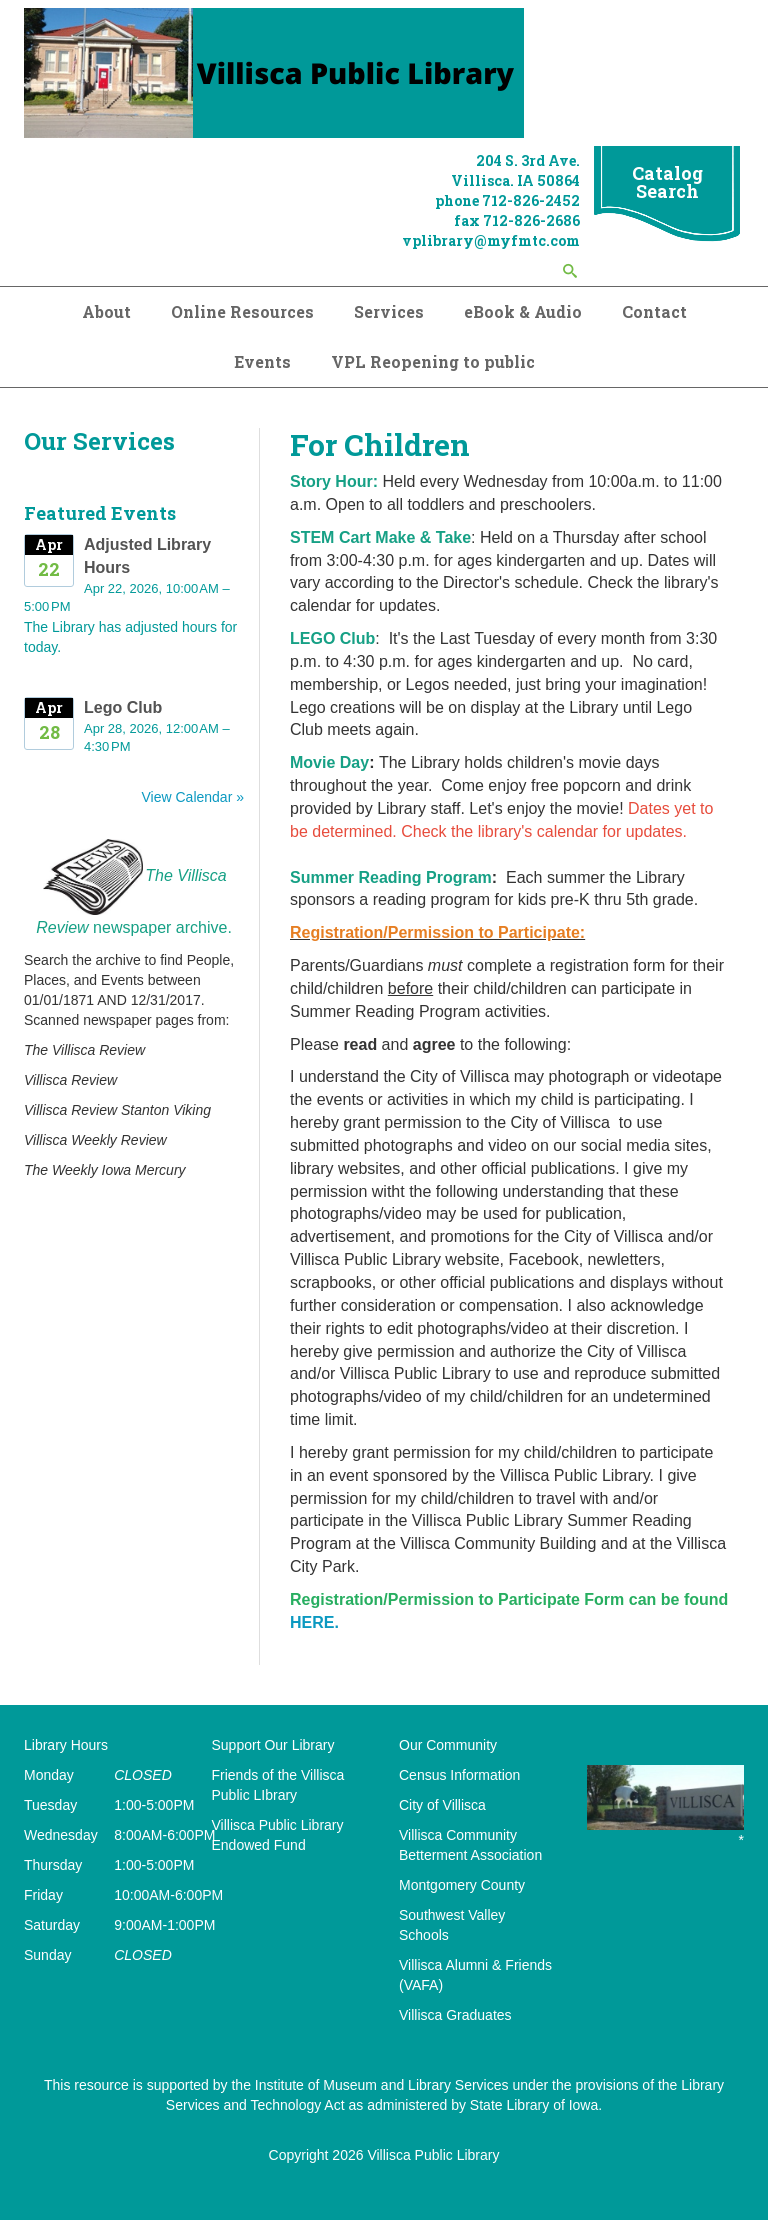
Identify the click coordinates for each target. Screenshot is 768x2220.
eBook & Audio (523, 311)
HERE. (314, 1622)
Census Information (459, 1775)
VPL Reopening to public (433, 361)
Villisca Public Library (433, 2155)
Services (389, 311)
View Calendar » (193, 797)
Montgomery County (462, 1885)
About (106, 311)
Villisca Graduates (455, 2015)
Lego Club (123, 707)
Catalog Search (667, 182)
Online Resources (242, 311)
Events (262, 361)
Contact (654, 311)
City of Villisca (442, 1805)
